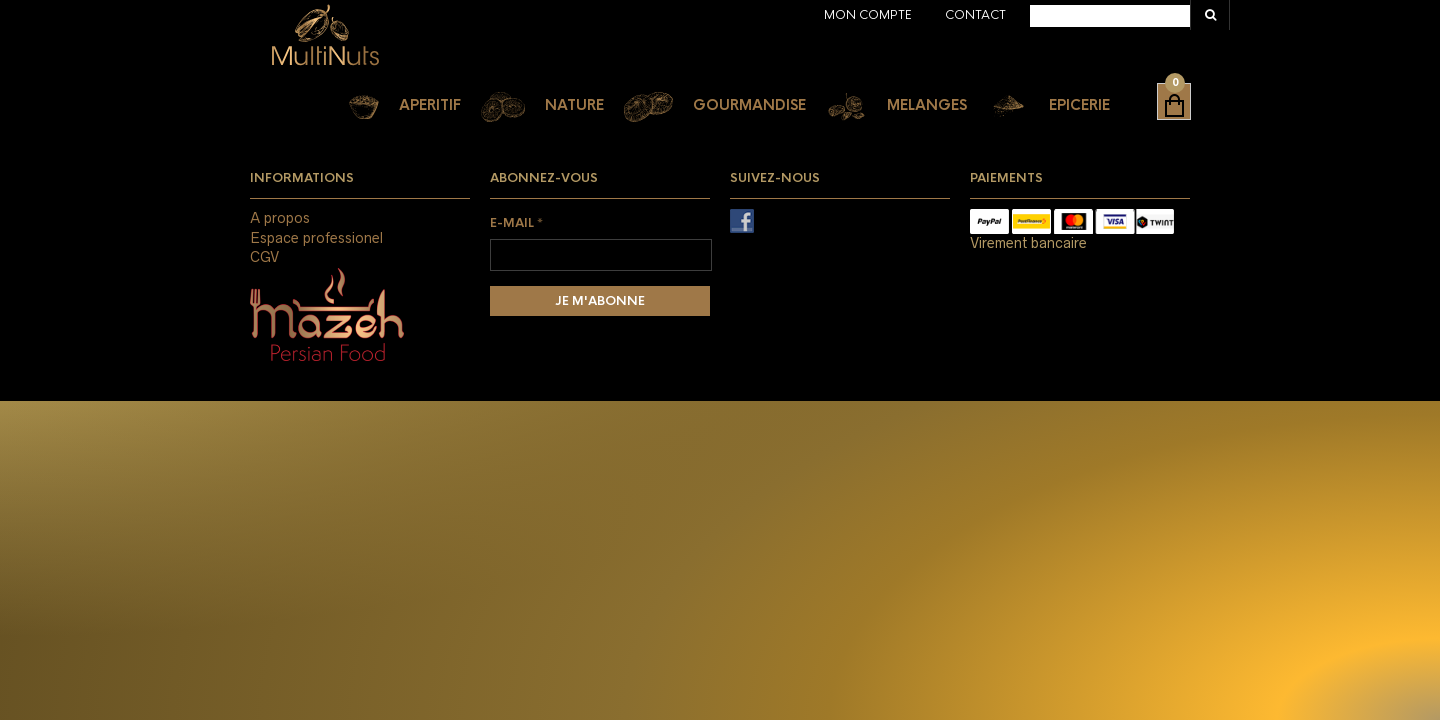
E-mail (516, 223)
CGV (264, 257)
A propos (280, 218)
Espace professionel (316, 238)
